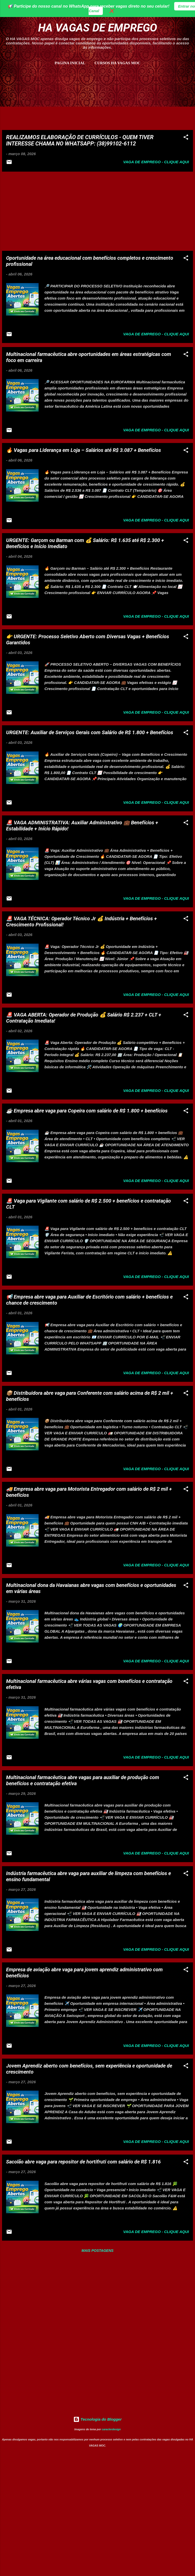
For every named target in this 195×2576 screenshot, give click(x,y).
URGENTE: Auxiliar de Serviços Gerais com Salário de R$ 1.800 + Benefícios (89, 732)
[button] (186, 138)
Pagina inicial (70, 63)
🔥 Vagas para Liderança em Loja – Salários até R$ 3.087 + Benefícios (83, 450)
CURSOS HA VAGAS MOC (117, 63)
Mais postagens (97, 2251)
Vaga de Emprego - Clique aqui (156, 162)
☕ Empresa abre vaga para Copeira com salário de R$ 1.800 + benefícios (87, 1111)
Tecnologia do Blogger (97, 2419)
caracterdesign (111, 2429)
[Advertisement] (97, 96)
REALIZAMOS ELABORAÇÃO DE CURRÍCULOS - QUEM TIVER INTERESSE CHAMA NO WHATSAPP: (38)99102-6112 (80, 140)
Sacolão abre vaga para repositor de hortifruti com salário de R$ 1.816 (83, 2162)
